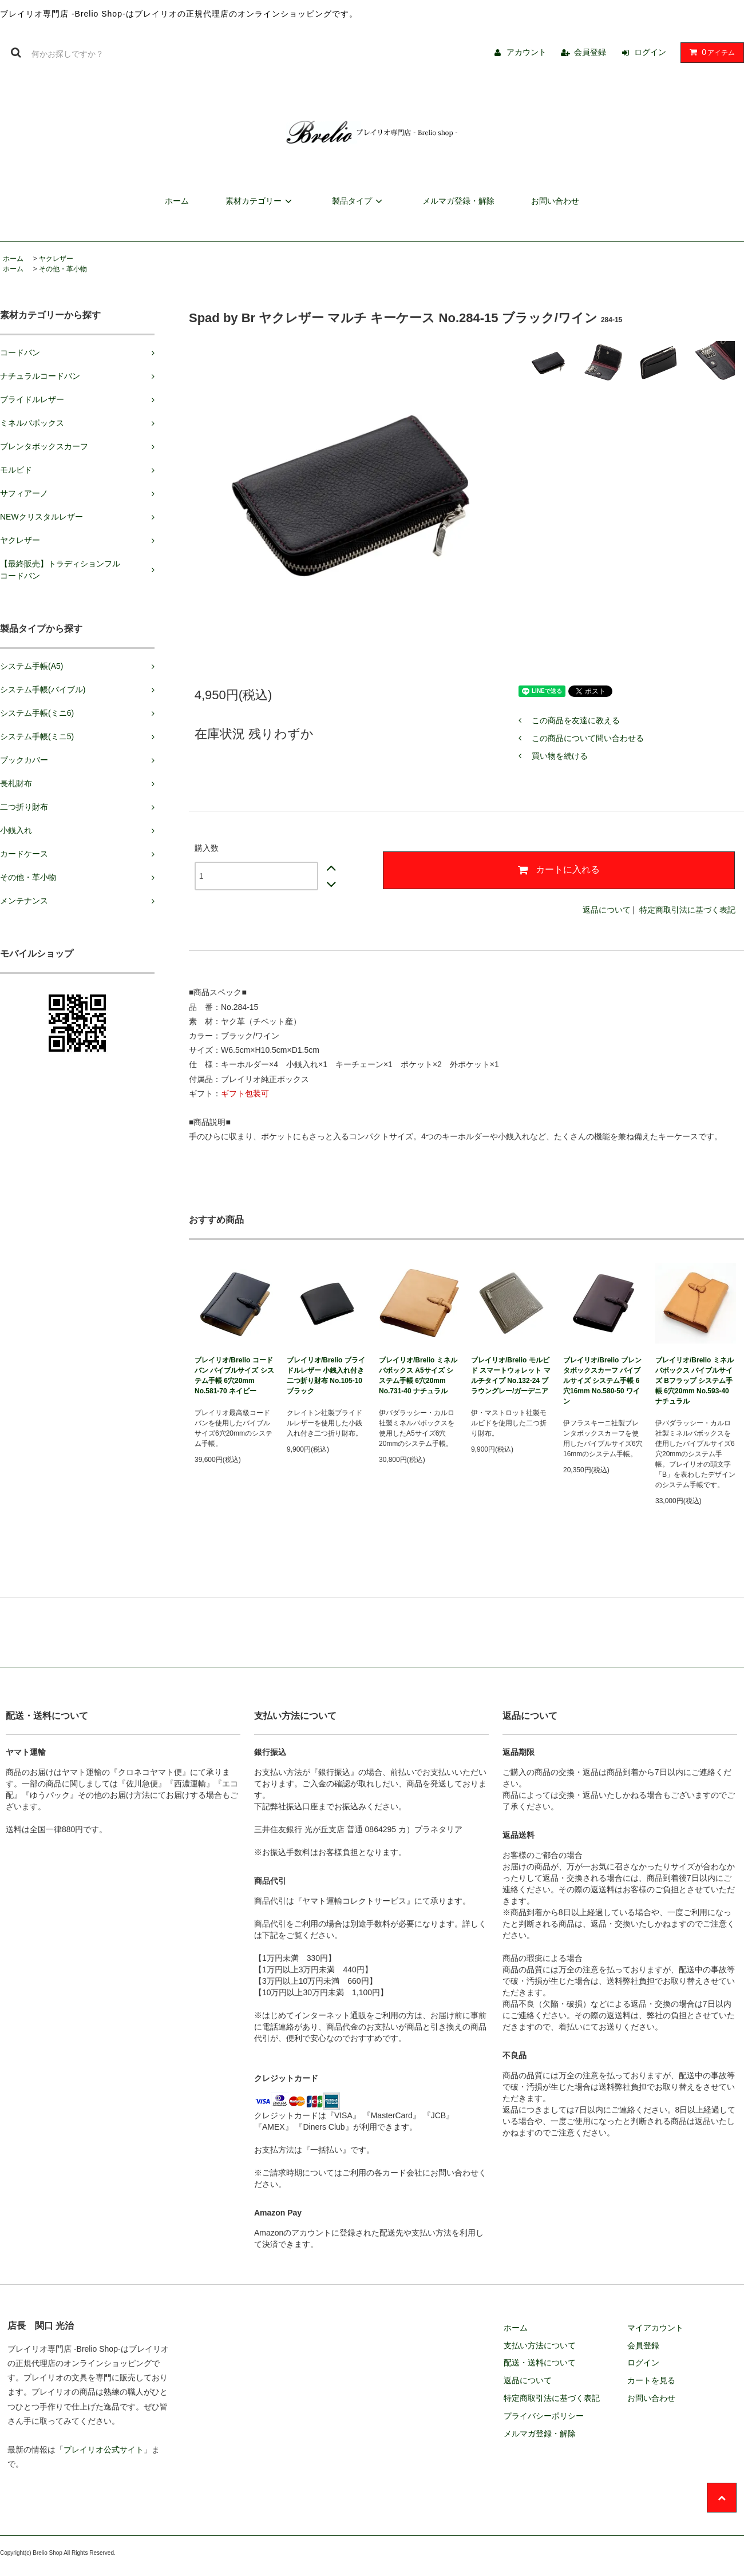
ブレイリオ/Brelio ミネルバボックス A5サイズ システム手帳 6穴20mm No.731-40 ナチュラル (418, 1375)
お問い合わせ (555, 200)
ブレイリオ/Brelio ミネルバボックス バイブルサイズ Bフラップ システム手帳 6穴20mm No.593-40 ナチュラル (694, 1380)
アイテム (709, 52)
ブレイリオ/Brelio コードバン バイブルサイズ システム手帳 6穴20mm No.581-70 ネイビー (234, 1375)
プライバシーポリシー (544, 2415)
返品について (607, 909)
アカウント (526, 52)
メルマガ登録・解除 (458, 200)
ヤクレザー (56, 259)
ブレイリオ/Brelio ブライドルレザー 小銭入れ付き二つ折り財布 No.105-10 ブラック (326, 1375)
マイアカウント (655, 2327)
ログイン (650, 52)
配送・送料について (540, 2362)
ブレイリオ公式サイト (104, 2449)
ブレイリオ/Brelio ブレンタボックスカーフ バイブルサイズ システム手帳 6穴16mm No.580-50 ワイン (602, 1380)
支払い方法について (540, 2345)
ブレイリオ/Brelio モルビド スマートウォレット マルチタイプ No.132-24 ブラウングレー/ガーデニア (511, 1375)
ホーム (177, 200)
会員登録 (590, 52)
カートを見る (651, 2380)
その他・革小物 (63, 269)
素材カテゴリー (260, 200)
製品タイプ (359, 200)
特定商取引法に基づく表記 (687, 909)
